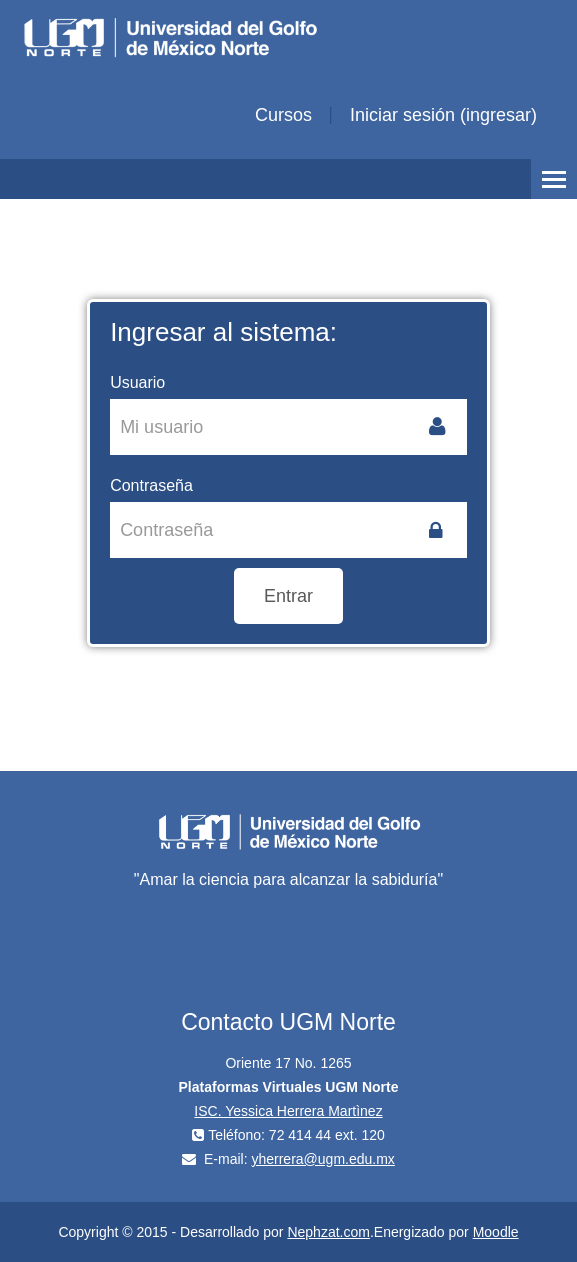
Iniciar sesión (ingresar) (443, 115)
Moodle (496, 1232)
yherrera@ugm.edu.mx (322, 1159)
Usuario (137, 382)
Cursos (283, 115)
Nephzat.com (328, 1232)
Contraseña (151, 485)
